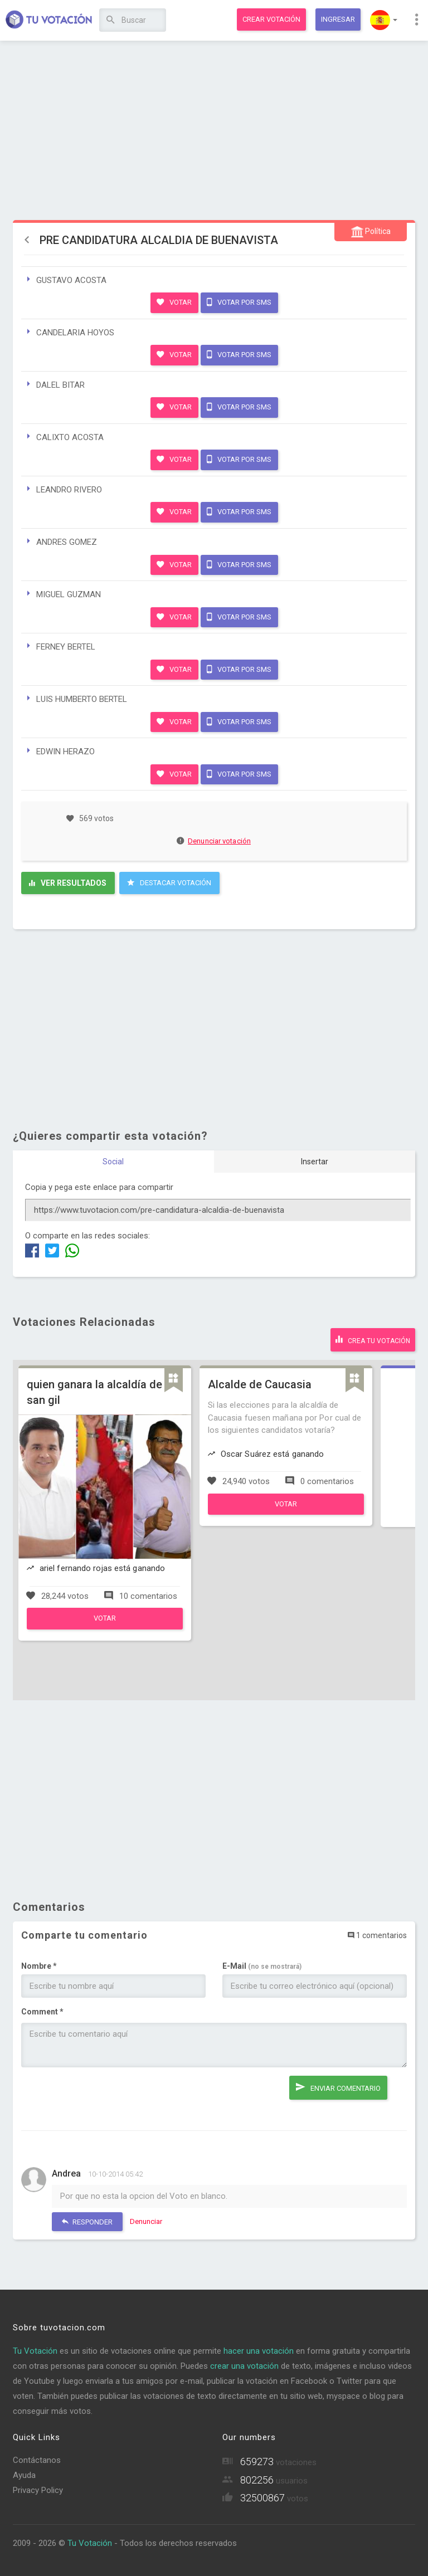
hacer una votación (258, 2351)
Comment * (42, 2011)
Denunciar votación (214, 841)
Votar (174, 301)
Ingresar (338, 19)
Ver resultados (67, 883)
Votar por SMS (239, 301)
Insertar (314, 1161)
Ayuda (24, 2475)
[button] (383, 20)
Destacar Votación (169, 882)
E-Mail (261, 1966)
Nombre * (39, 1966)
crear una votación (244, 2366)
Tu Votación (35, 2351)
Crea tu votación (372, 1339)
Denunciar (146, 2221)
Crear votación (271, 19)
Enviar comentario (338, 2086)
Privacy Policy (38, 2490)
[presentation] (106, 2097)
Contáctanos (37, 2460)
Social (113, 1161)
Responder (87, 2221)
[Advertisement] (214, 131)
